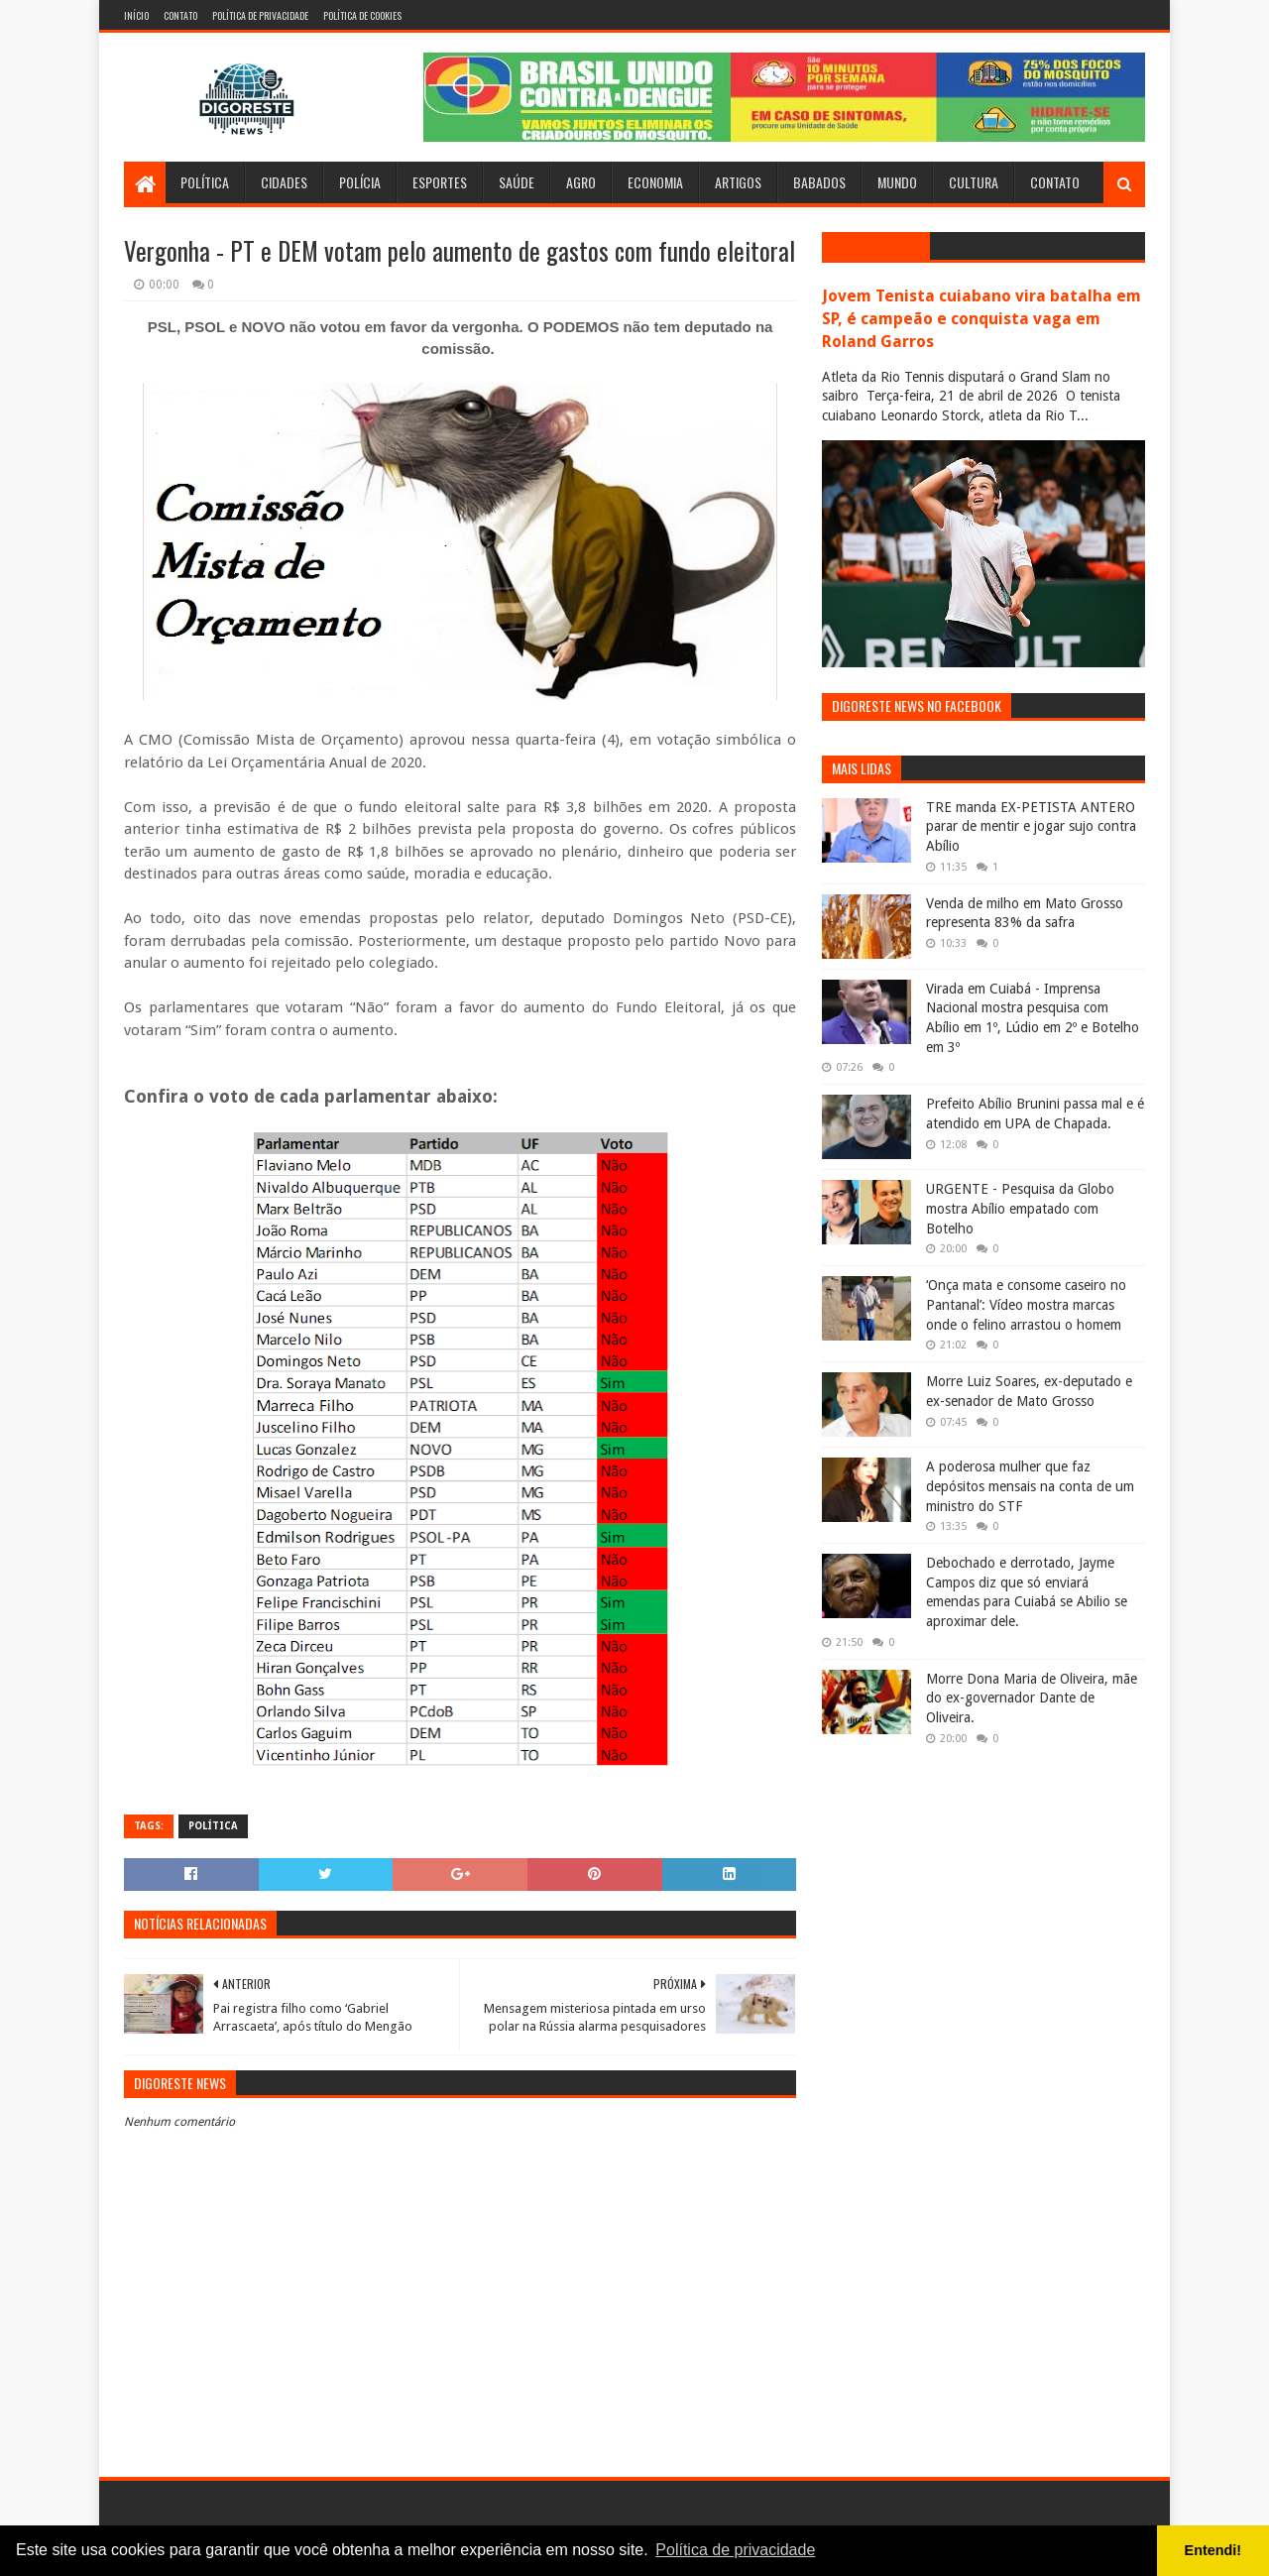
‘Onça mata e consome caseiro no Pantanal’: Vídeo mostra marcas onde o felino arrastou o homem (1026, 1304)
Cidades (284, 182)
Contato (180, 15)
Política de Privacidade (260, 15)
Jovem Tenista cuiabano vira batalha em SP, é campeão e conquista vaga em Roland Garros (981, 319)
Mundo (897, 182)
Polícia (360, 182)
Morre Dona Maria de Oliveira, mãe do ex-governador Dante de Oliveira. (1031, 1698)
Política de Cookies (362, 15)
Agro (581, 182)
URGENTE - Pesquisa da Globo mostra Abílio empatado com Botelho (1020, 1208)
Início (136, 15)
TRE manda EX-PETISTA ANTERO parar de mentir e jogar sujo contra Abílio (1031, 826)
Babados (819, 182)
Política (204, 182)
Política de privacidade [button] (735, 2549)
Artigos (738, 182)
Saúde (516, 182)
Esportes (439, 182)
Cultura (973, 182)
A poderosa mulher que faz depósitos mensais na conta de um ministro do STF (1030, 1486)
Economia (655, 182)
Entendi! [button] (1213, 2550)
